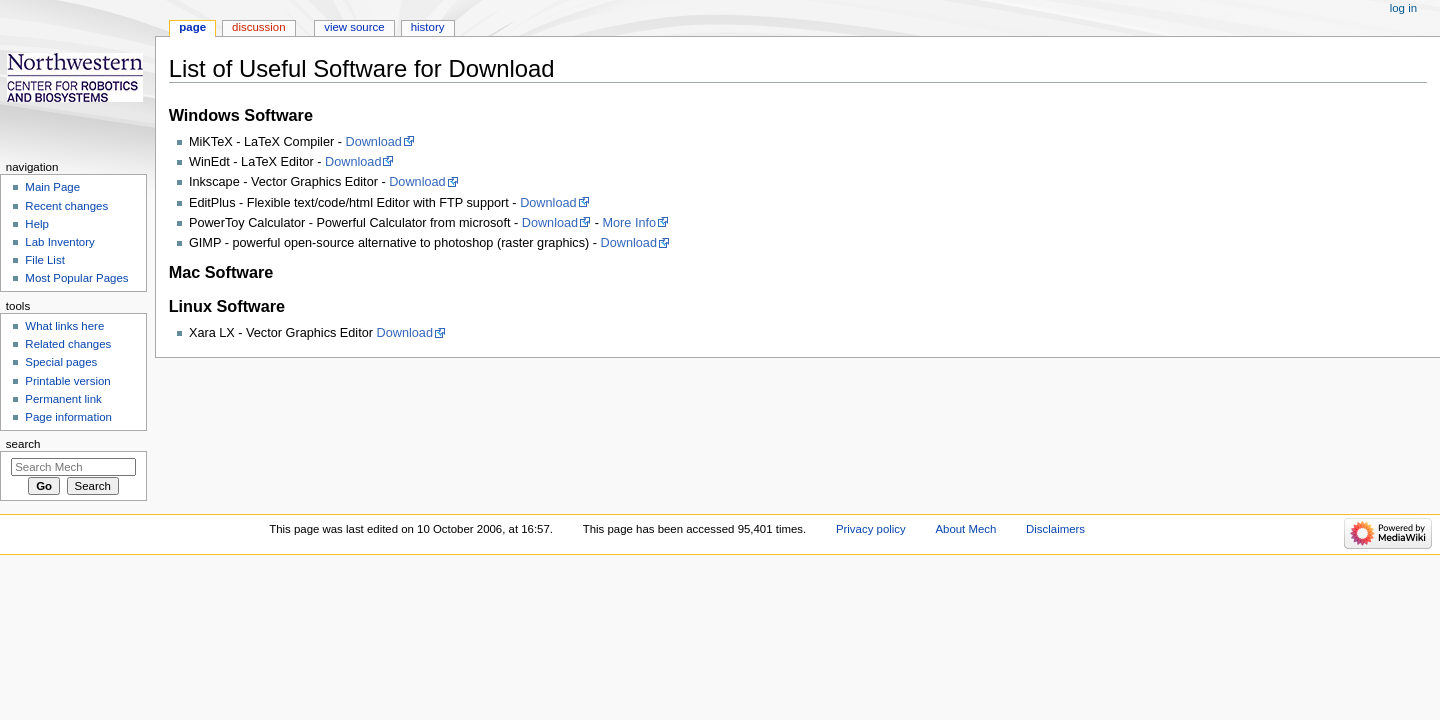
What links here (64, 326)
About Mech (965, 529)
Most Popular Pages (76, 278)
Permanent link (63, 399)
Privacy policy (871, 529)
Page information (68, 417)
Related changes (68, 344)
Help (37, 224)
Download (373, 142)
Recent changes (66, 206)
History (428, 27)
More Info (629, 223)
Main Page (52, 187)
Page (192, 27)
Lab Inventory (59, 242)
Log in (1403, 8)
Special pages (61, 362)
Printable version (67, 381)
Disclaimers (1055, 529)
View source (354, 27)
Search (23, 444)
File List (44, 260)
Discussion (258, 27)
